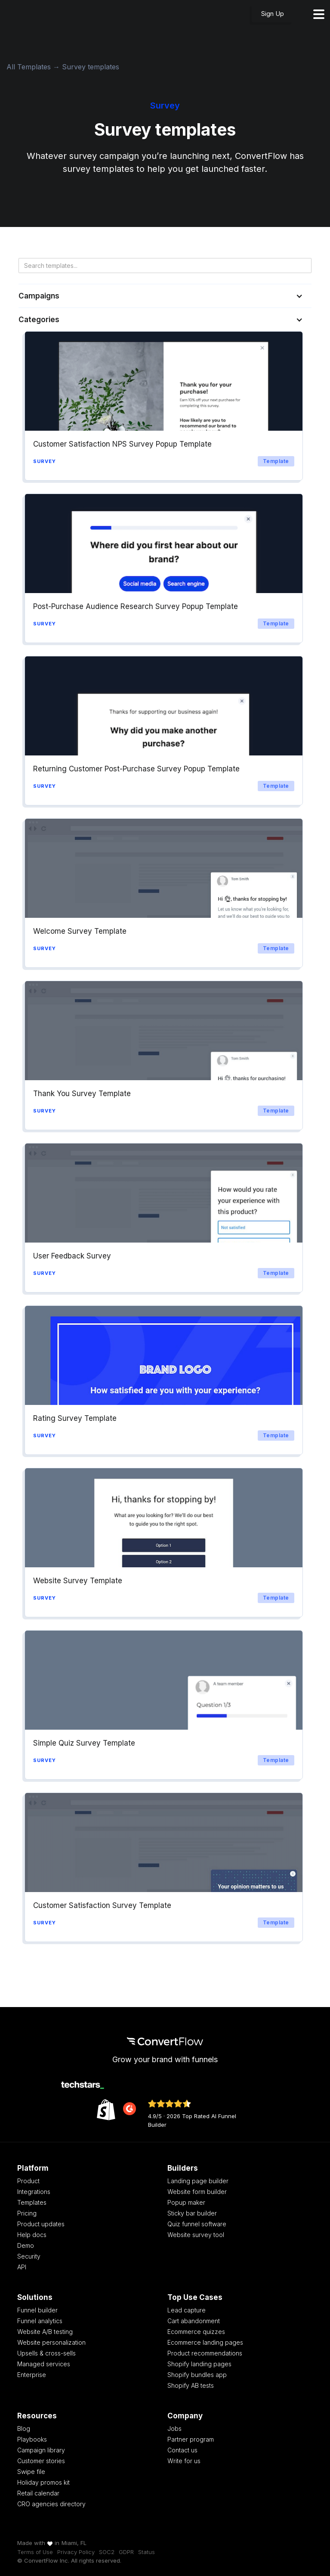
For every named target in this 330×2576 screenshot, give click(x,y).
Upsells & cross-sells (46, 2353)
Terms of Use (35, 2551)
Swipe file (31, 2471)
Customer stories (41, 2460)
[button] (165, 296)
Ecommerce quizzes (196, 2331)
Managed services (43, 2364)
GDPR (126, 2551)
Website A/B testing (45, 2331)
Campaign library (41, 2450)
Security (28, 2256)
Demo (25, 2245)
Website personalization (51, 2342)
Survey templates (90, 66)
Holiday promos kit (43, 2482)
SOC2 (106, 2551)
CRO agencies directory (51, 2504)
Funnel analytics (39, 2320)
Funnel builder (37, 2310)
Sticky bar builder (192, 2213)
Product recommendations (204, 2353)
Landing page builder (197, 2180)
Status (146, 2551)
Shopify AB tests (190, 2385)
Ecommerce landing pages (205, 2342)
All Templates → (34, 66)
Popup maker (186, 2202)
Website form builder (197, 2191)
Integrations (33, 2191)
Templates (31, 2202)
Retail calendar (38, 2493)
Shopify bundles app (197, 2374)
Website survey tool (195, 2234)
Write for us (183, 2460)
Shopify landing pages (199, 2364)
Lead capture (186, 2310)
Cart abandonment (193, 2320)
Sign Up (272, 13)
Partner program (190, 2439)
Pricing (27, 2213)
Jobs (174, 2428)
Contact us (182, 2450)
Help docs (31, 2234)
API (21, 2267)
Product (28, 2180)
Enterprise (31, 2374)
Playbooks (32, 2439)
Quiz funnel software (196, 2224)
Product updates (41, 2224)
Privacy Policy (76, 2551)
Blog (23, 2428)
